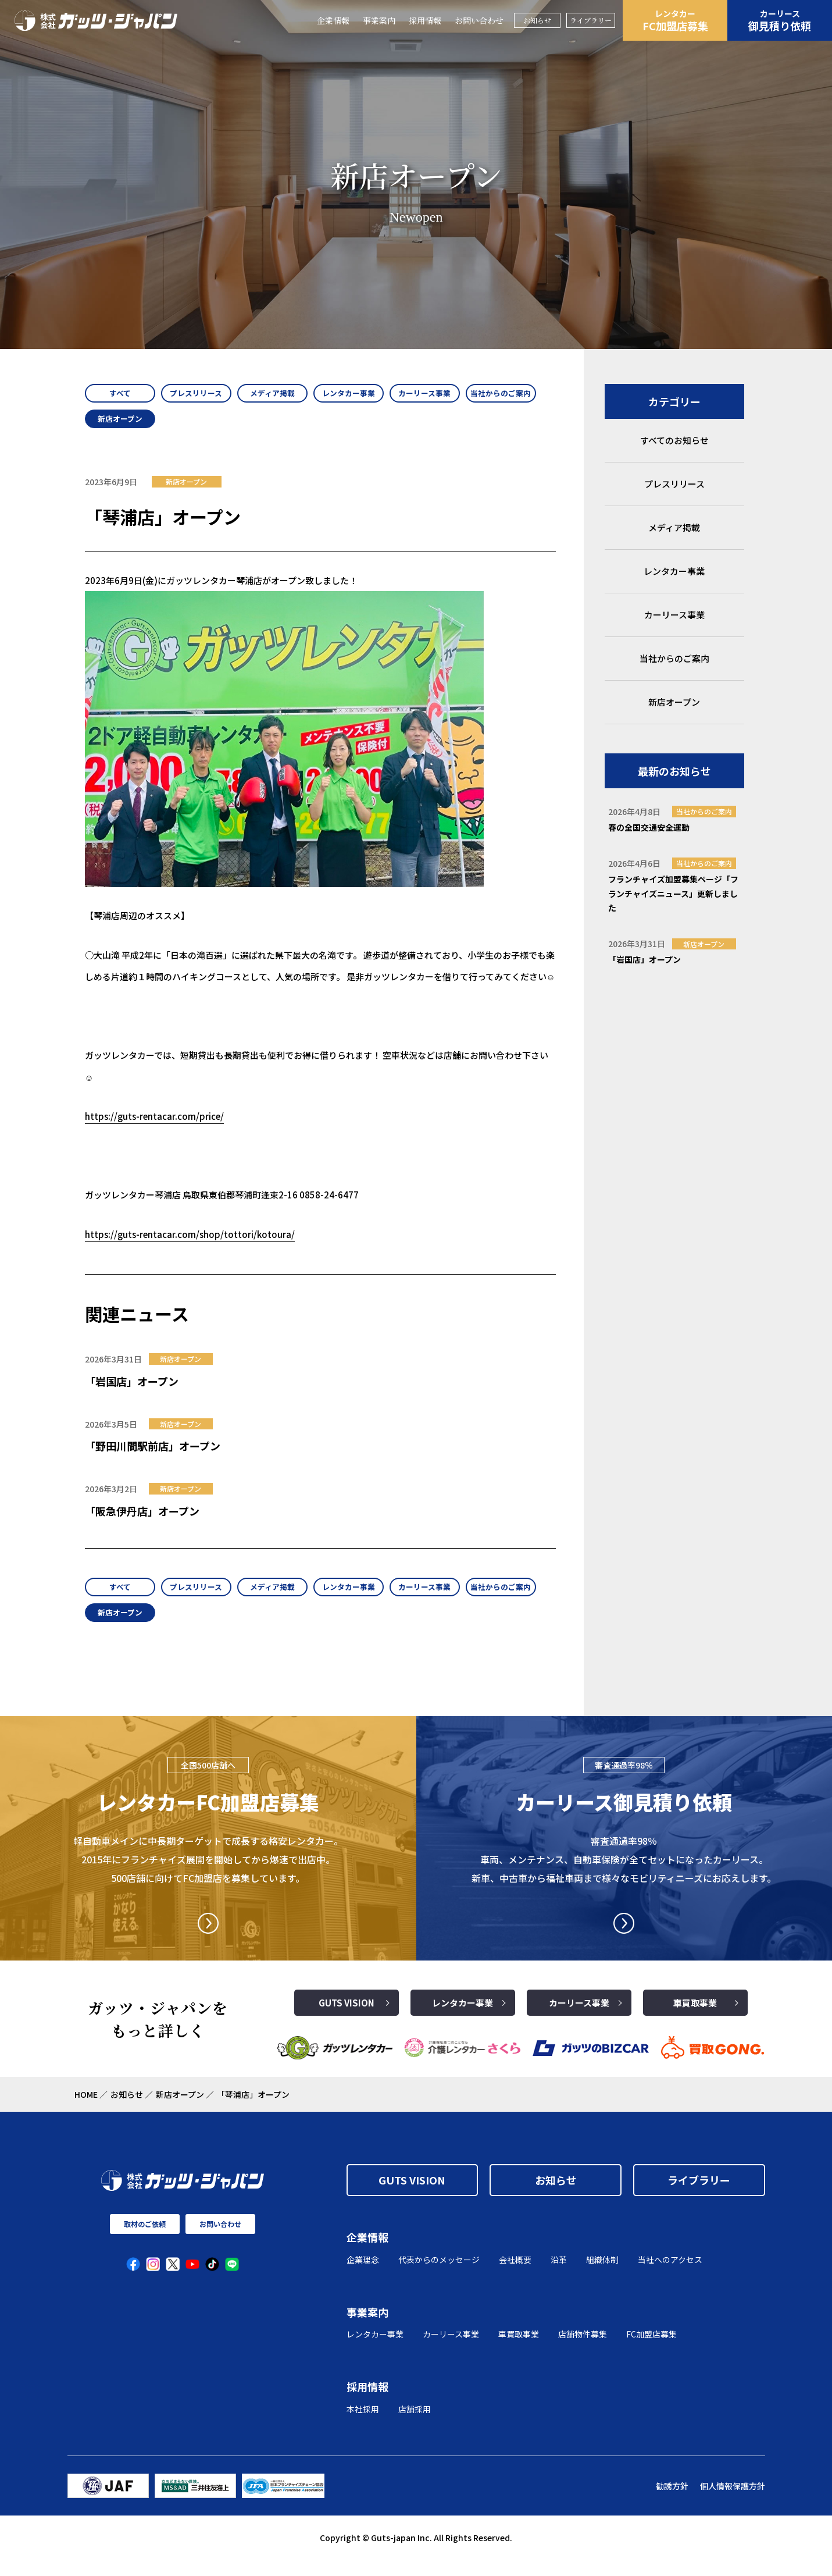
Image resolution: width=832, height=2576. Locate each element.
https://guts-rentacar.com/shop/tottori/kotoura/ (190, 1242)
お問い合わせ (479, 20)
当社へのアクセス (670, 2275)
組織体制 (602, 2275)
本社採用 (363, 2425)
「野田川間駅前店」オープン (152, 1453)
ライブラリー (591, 20)
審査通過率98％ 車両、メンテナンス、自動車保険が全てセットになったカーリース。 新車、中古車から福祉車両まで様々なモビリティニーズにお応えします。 (624, 1875)
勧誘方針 (672, 2502)
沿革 (559, 2275)
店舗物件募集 (582, 2350)
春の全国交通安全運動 (649, 827)
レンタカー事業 (462, 2019)
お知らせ (537, 20)
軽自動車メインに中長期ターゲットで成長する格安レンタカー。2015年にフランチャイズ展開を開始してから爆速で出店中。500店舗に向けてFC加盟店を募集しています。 (208, 1875)
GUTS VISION (346, 2019)
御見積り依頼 (779, 20)
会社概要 (515, 2275)
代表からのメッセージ (439, 2275)
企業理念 (363, 2275)
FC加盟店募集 (675, 20)
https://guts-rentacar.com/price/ (154, 1124)
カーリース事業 (579, 2019)
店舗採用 (414, 2425)
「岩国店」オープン (131, 1389)
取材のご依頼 (145, 2240)
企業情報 (333, 20)
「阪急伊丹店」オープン (142, 1519)
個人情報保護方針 (732, 2502)
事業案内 (379, 20)
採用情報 (425, 20)
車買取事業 (695, 2019)
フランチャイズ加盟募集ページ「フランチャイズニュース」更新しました (673, 893)
